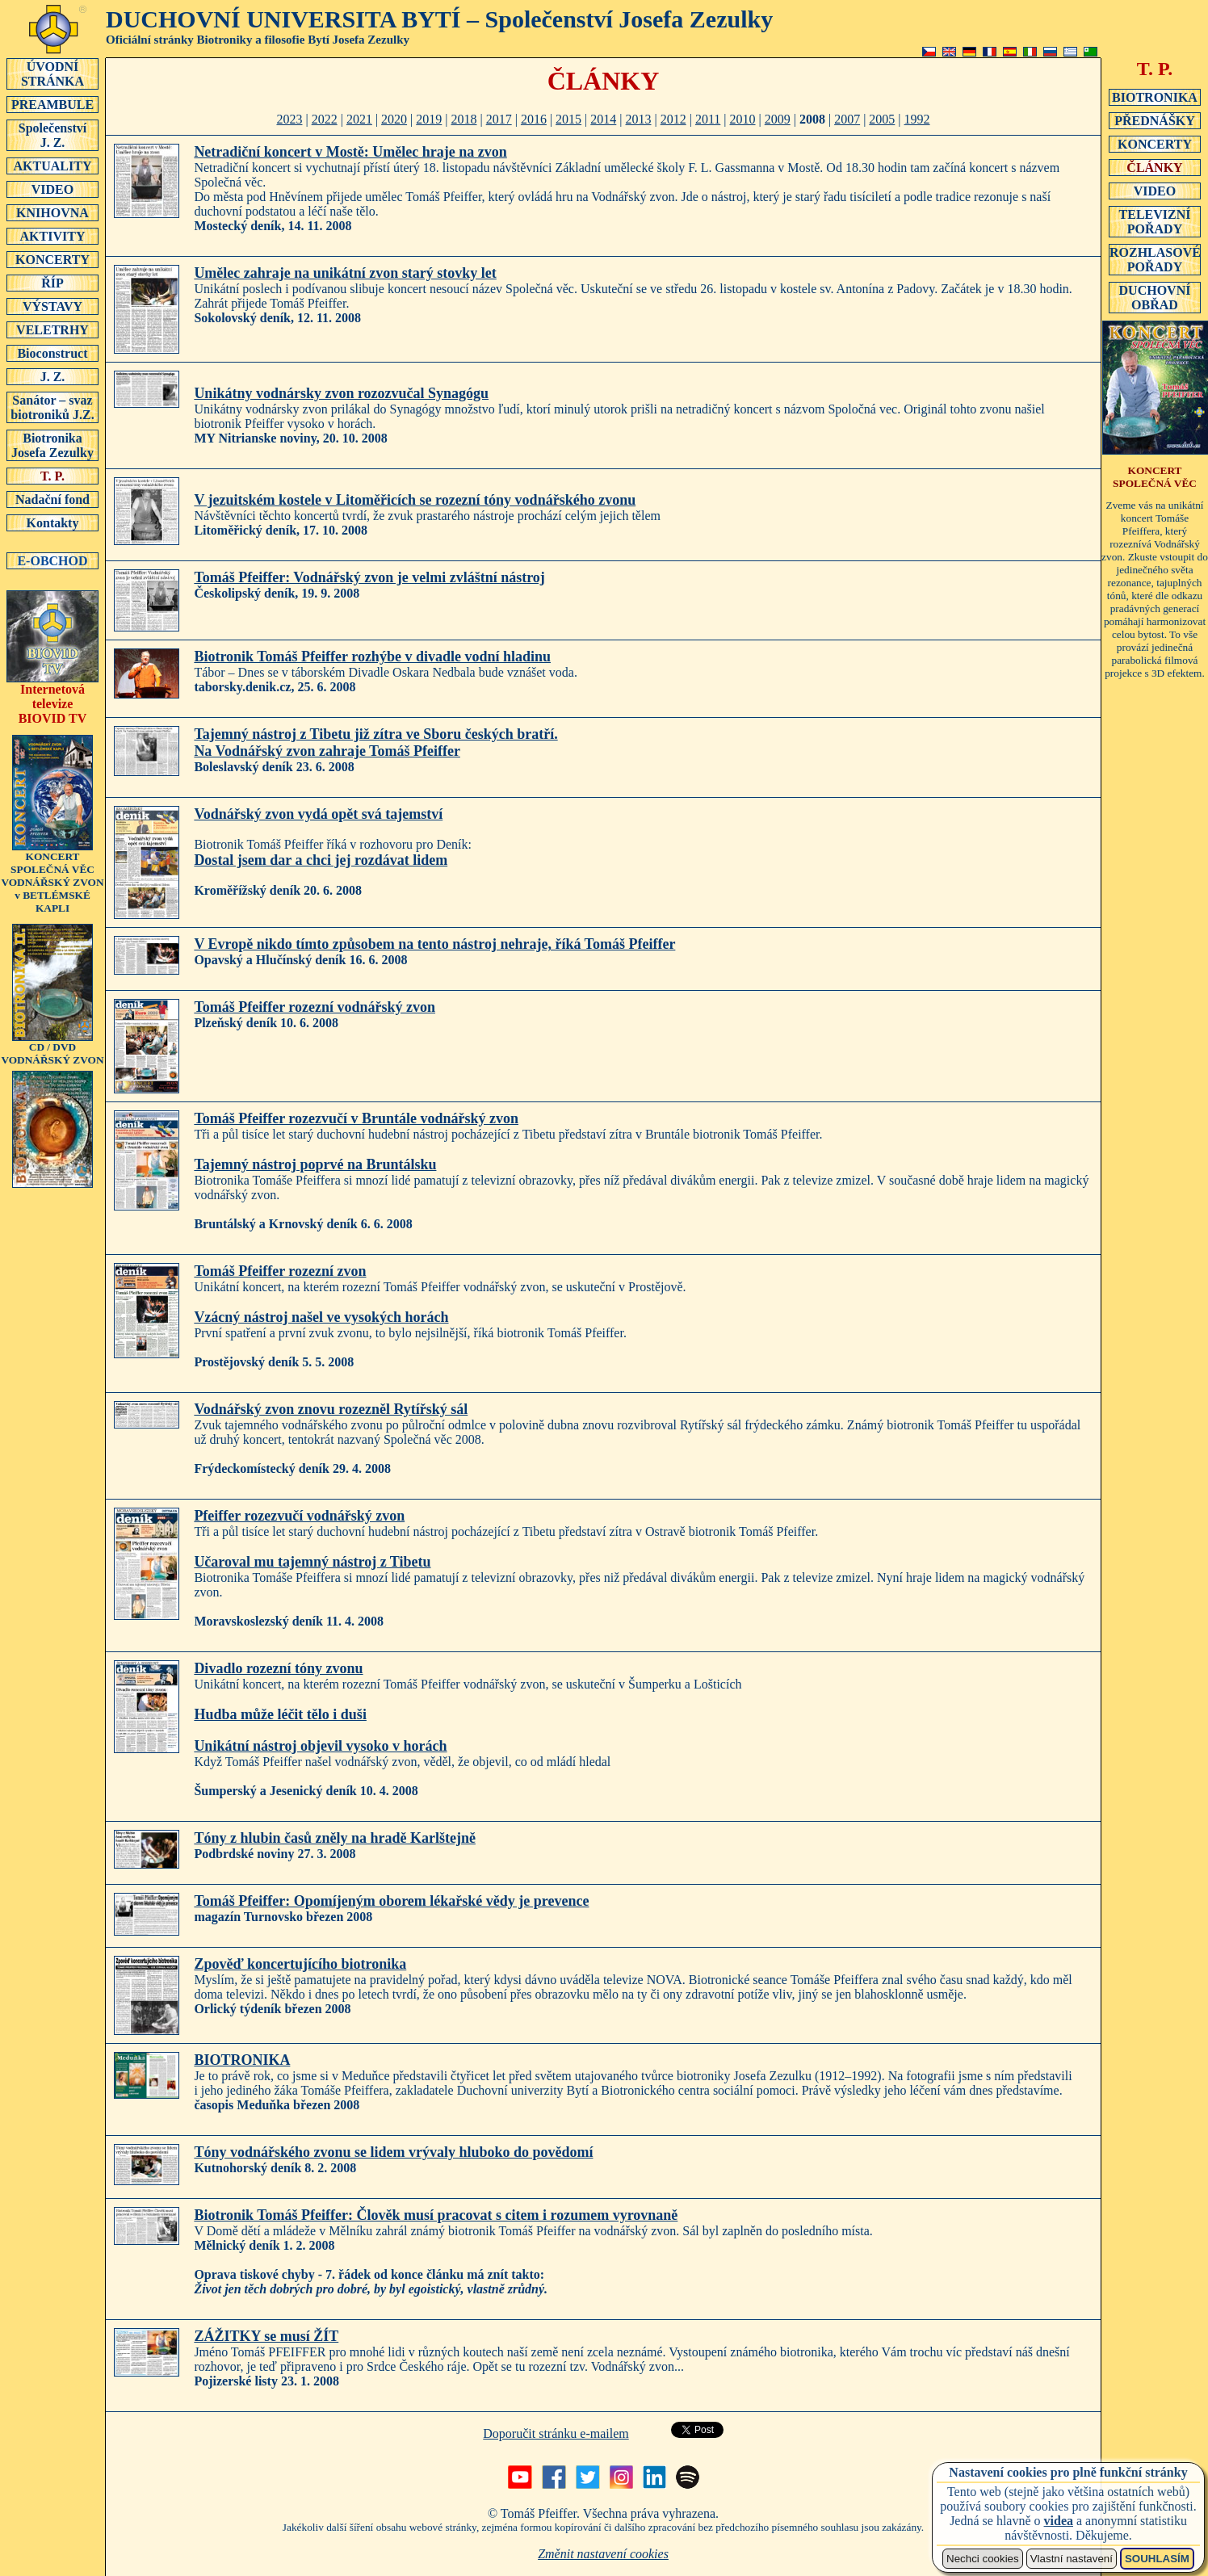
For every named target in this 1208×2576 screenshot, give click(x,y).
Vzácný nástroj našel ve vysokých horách (321, 1317)
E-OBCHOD (52, 560)
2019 (429, 119)
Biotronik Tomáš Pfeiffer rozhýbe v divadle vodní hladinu (372, 656)
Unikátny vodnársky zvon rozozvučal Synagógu (341, 393)
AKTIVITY (52, 236)
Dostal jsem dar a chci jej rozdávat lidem (320, 860)
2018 (463, 119)
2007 (847, 119)
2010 (743, 119)
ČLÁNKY (1154, 167)
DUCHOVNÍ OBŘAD (1154, 297)
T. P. (52, 475)
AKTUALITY (52, 165)
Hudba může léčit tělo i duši (280, 1714)
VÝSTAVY (52, 306)
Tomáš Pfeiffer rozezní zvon (280, 1271)
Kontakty (52, 522)
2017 (499, 119)
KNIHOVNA (52, 212)
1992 (917, 119)
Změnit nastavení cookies (603, 2554)
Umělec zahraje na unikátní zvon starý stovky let (345, 273)
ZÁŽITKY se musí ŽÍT (266, 2336)
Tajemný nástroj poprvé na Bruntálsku (315, 1164)
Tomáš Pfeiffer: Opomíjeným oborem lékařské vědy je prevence (391, 1901)
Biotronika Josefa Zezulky (52, 444)
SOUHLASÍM (1157, 2559)
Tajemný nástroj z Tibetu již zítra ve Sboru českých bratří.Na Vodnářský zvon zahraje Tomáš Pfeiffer (375, 742)
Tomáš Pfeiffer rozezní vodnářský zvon (314, 1007)
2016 (534, 119)
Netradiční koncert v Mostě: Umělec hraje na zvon (350, 152)
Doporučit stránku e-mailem (555, 2433)
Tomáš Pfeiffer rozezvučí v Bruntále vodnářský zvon (356, 1118)
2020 (394, 119)
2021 (359, 119)
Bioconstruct (52, 353)
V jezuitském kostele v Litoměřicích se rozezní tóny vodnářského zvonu (414, 500)
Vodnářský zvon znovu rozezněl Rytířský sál (331, 1409)
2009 (778, 119)
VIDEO (52, 189)
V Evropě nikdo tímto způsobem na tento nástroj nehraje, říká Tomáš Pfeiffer (434, 944)
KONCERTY (52, 259)
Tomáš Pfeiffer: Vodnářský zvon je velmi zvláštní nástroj (369, 577)
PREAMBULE (52, 104)
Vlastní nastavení (1071, 2559)
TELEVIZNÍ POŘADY (1154, 221)
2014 (603, 119)
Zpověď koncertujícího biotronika (300, 1964)
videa (1058, 2521)
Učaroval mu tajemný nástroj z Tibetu (312, 1562)
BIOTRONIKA (242, 2060)
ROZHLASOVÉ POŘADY (1155, 259)
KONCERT (1155, 476)
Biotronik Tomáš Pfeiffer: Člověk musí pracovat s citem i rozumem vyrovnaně (435, 2215)
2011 (707, 119)
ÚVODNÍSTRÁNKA (52, 73)
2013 (639, 119)
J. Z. (52, 376)
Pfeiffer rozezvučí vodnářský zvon (299, 1516)
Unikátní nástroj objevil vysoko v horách (320, 1746)
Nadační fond (52, 499)
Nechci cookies (982, 2559)
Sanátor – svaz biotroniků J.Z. (52, 407)
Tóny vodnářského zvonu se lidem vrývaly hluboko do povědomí (393, 2152)
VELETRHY (52, 329)
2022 (325, 119)
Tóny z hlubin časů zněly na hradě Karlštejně (335, 1838)
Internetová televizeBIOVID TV (52, 698)
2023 (289, 119)
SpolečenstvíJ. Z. (52, 134)
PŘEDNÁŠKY (1154, 120)
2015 (568, 119)
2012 (673, 119)
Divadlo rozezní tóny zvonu (278, 1668)
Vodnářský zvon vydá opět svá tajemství (318, 814)
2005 (882, 119)
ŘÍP (52, 282)
